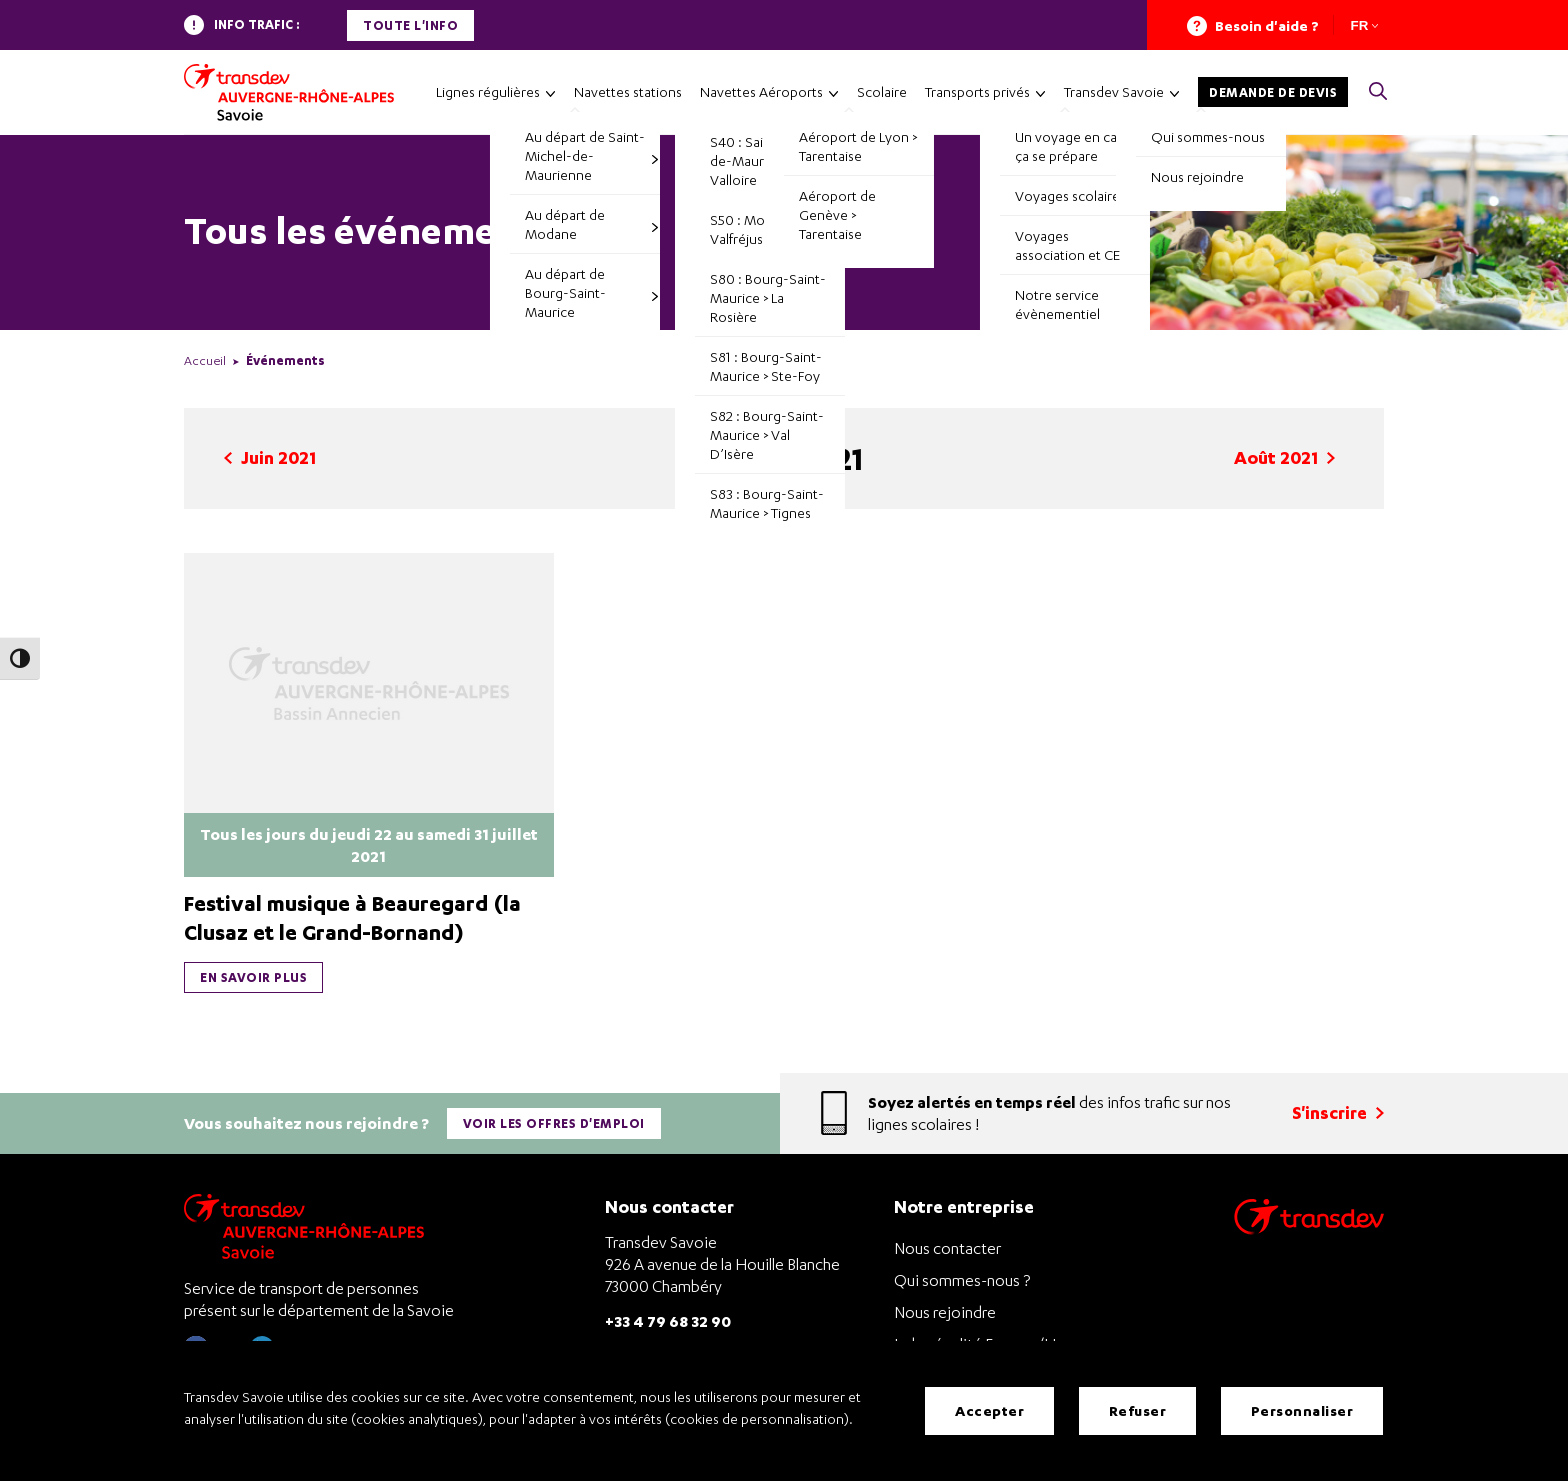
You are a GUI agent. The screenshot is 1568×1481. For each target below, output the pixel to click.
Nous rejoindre (945, 1311)
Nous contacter (947, 1247)
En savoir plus (253, 977)
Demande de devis (1273, 92)
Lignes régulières (488, 91)
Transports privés (977, 91)
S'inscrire (1338, 1112)
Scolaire (882, 91)
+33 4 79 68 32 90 (668, 1319)
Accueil (205, 360)
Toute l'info (410, 25)
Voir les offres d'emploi (554, 1122)
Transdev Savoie (1114, 91)
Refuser (1138, 1410)
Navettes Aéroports (761, 91)
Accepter (989, 1410)
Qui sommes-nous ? (962, 1279)
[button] (1378, 92)
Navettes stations (628, 91)
